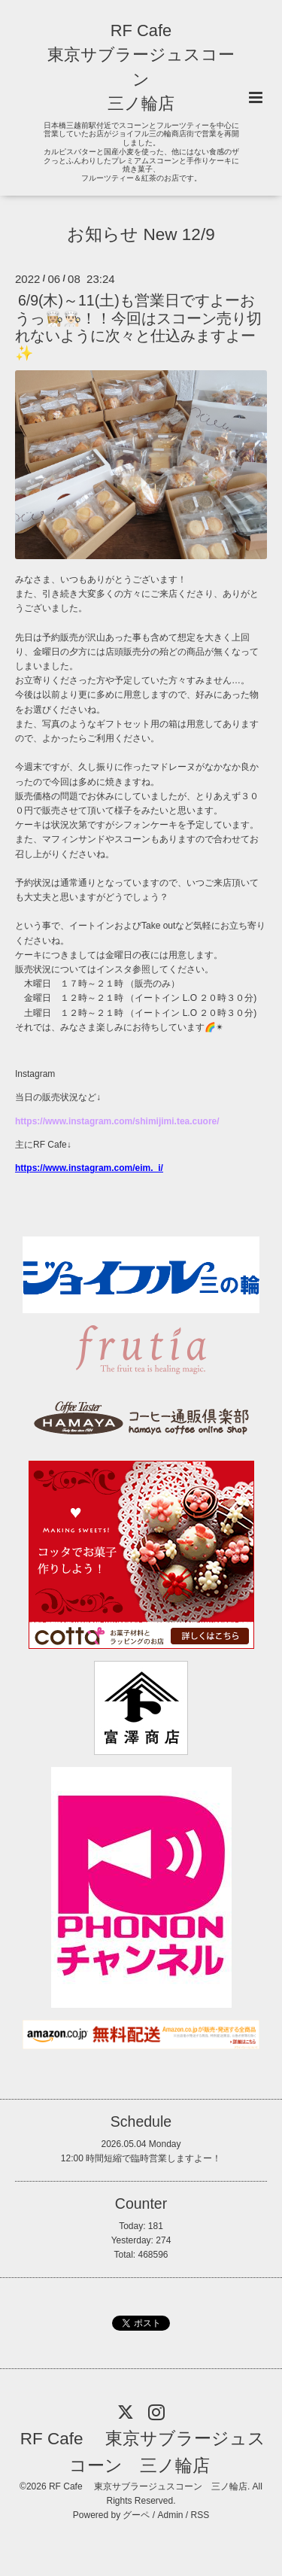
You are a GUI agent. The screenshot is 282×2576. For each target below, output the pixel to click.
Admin (170, 2515)
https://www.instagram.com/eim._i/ (89, 1168)
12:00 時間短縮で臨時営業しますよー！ (141, 2158)
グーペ (136, 2515)
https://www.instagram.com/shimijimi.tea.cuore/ (117, 1121)
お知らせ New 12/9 (140, 233)
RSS (200, 2515)
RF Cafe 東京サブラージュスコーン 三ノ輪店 (142, 2452)
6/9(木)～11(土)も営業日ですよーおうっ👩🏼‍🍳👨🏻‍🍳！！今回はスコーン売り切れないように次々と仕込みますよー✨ (138, 326)
